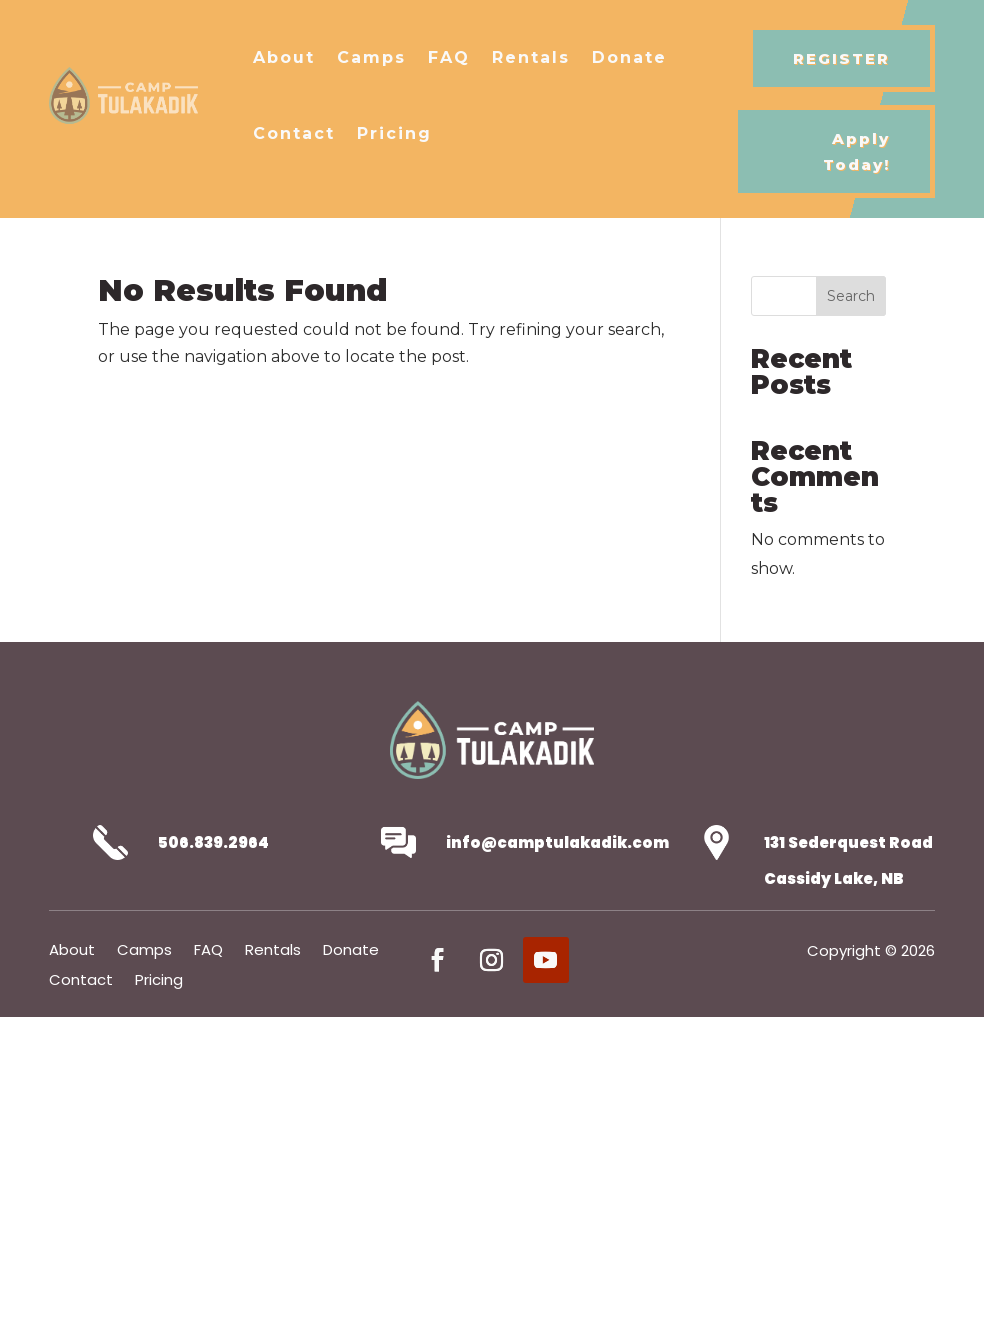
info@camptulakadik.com (557, 842)
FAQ (449, 57)
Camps (371, 57)
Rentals (531, 57)
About (284, 57)
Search (851, 296)
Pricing (394, 133)
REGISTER (841, 58)
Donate (629, 57)
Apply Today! (856, 151)
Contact (294, 133)
